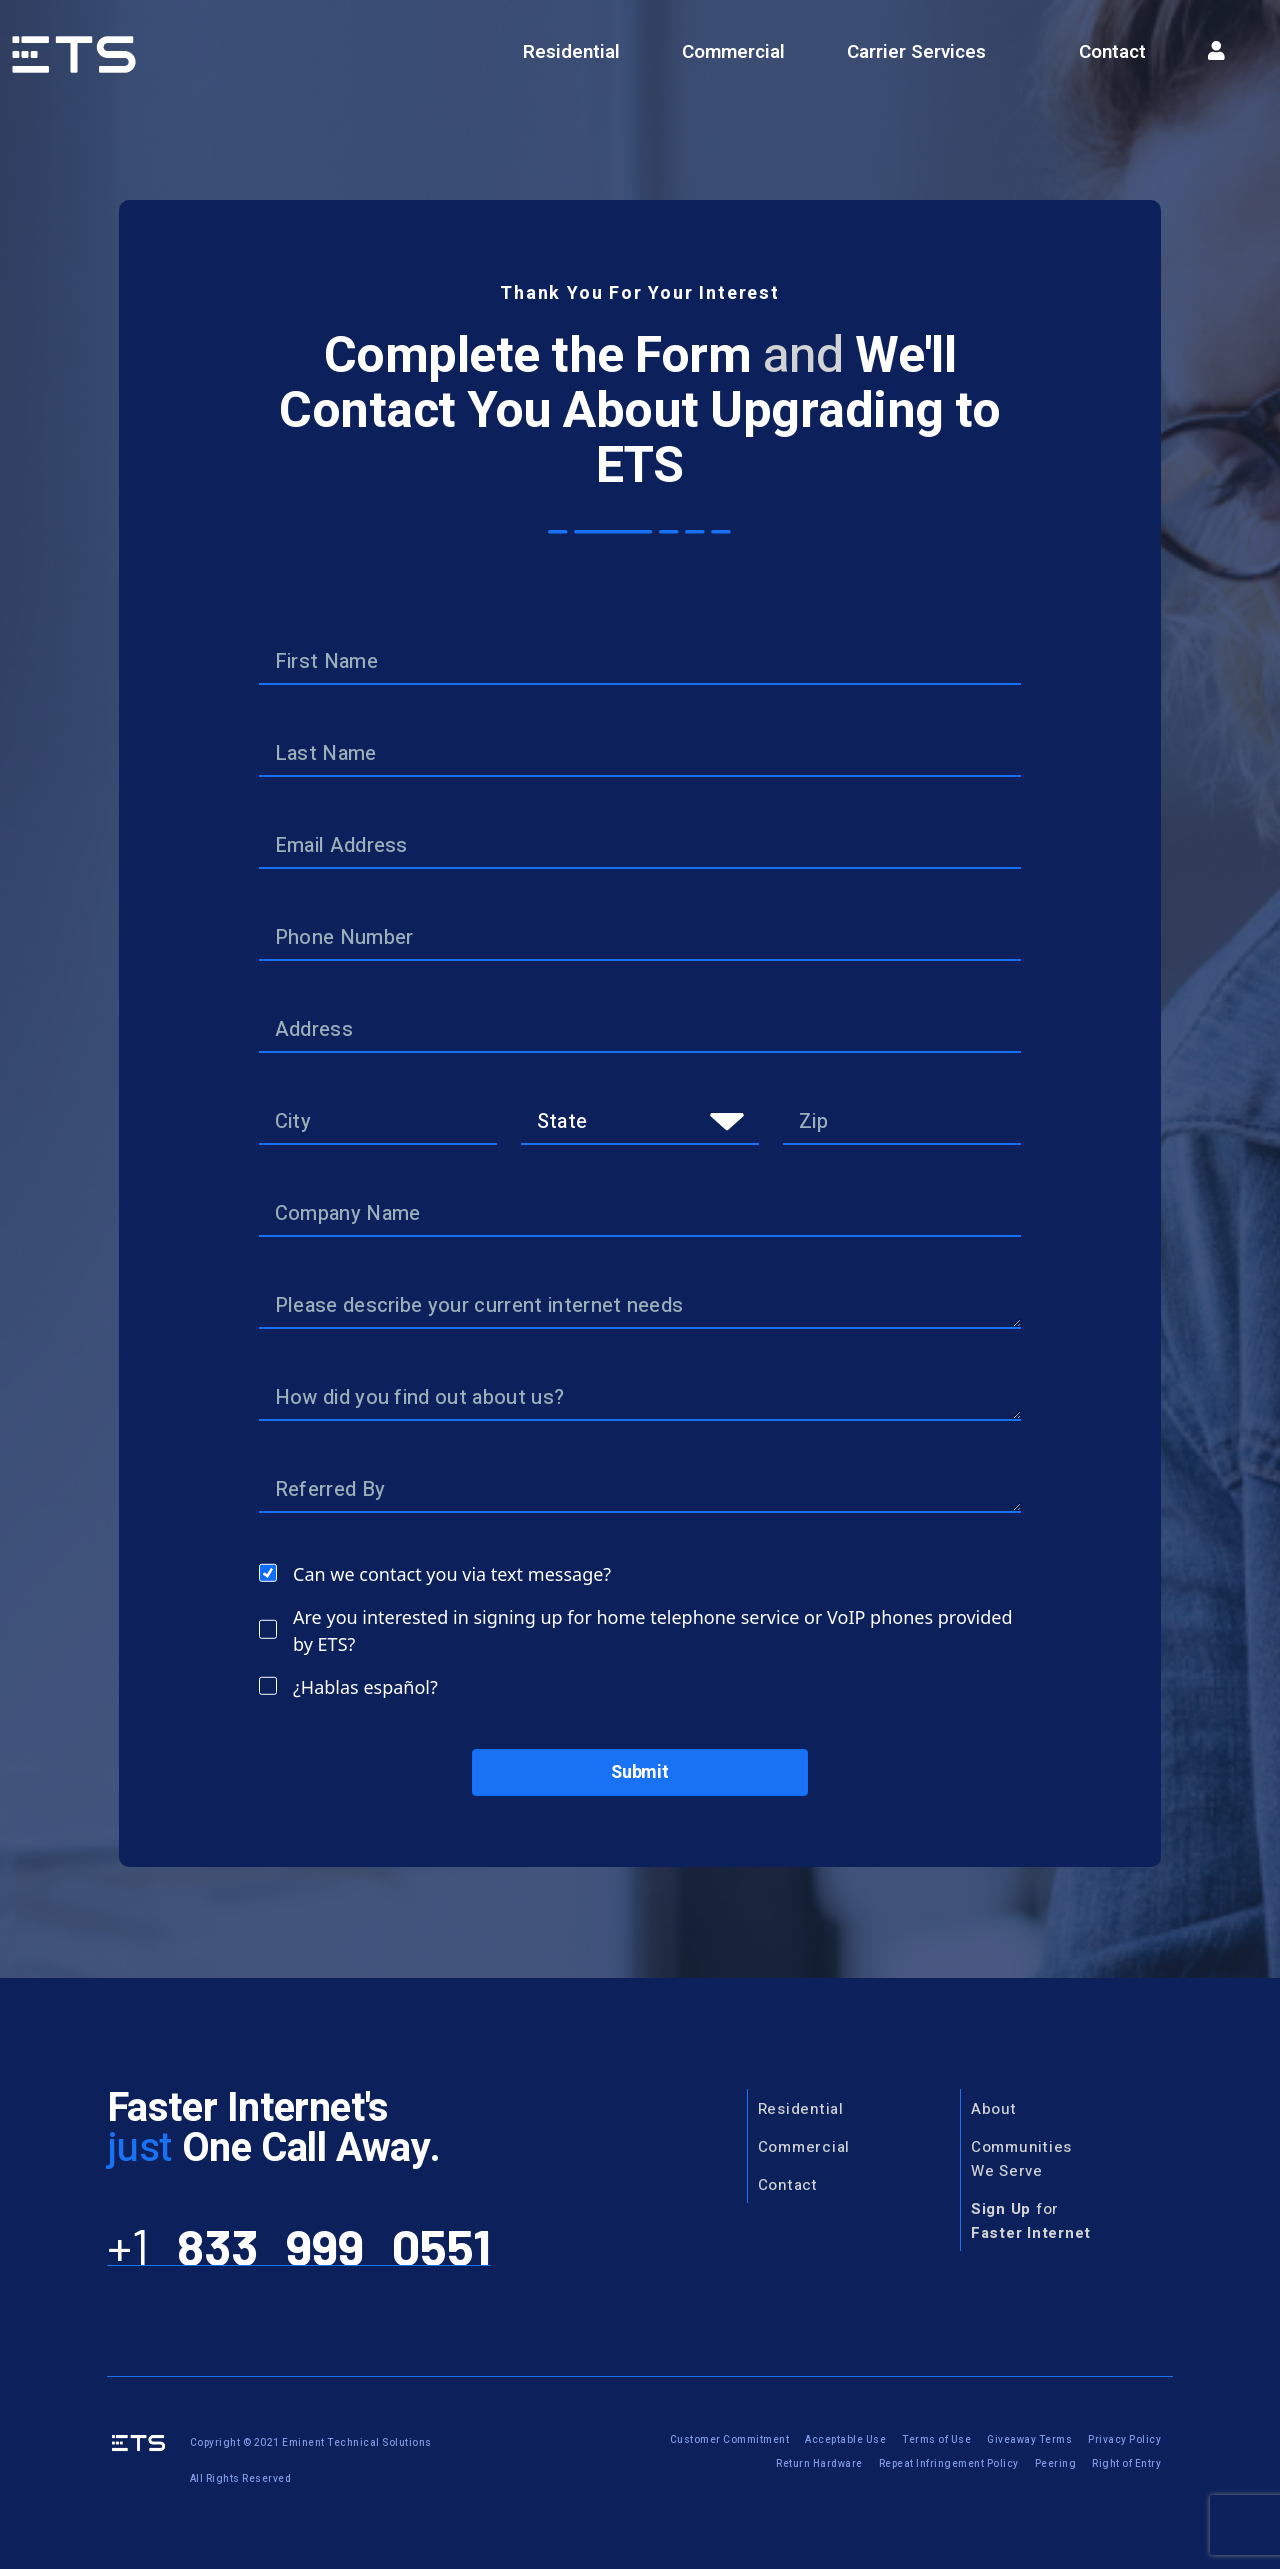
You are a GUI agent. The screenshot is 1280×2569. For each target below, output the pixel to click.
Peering (1056, 2464)
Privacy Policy (1124, 2440)
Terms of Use (936, 2440)
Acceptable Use (845, 2440)
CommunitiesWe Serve (1021, 2159)
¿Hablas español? (365, 1687)
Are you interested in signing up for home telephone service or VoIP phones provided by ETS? (653, 1630)
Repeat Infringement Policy (949, 2464)
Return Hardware (819, 2464)
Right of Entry (1126, 2464)
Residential (571, 52)
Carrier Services (916, 52)
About (994, 2109)
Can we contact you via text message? (452, 1574)
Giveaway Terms (1029, 2440)
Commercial (733, 52)
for (1031, 2221)
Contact (1112, 52)
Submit (640, 1772)
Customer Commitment (730, 2440)
